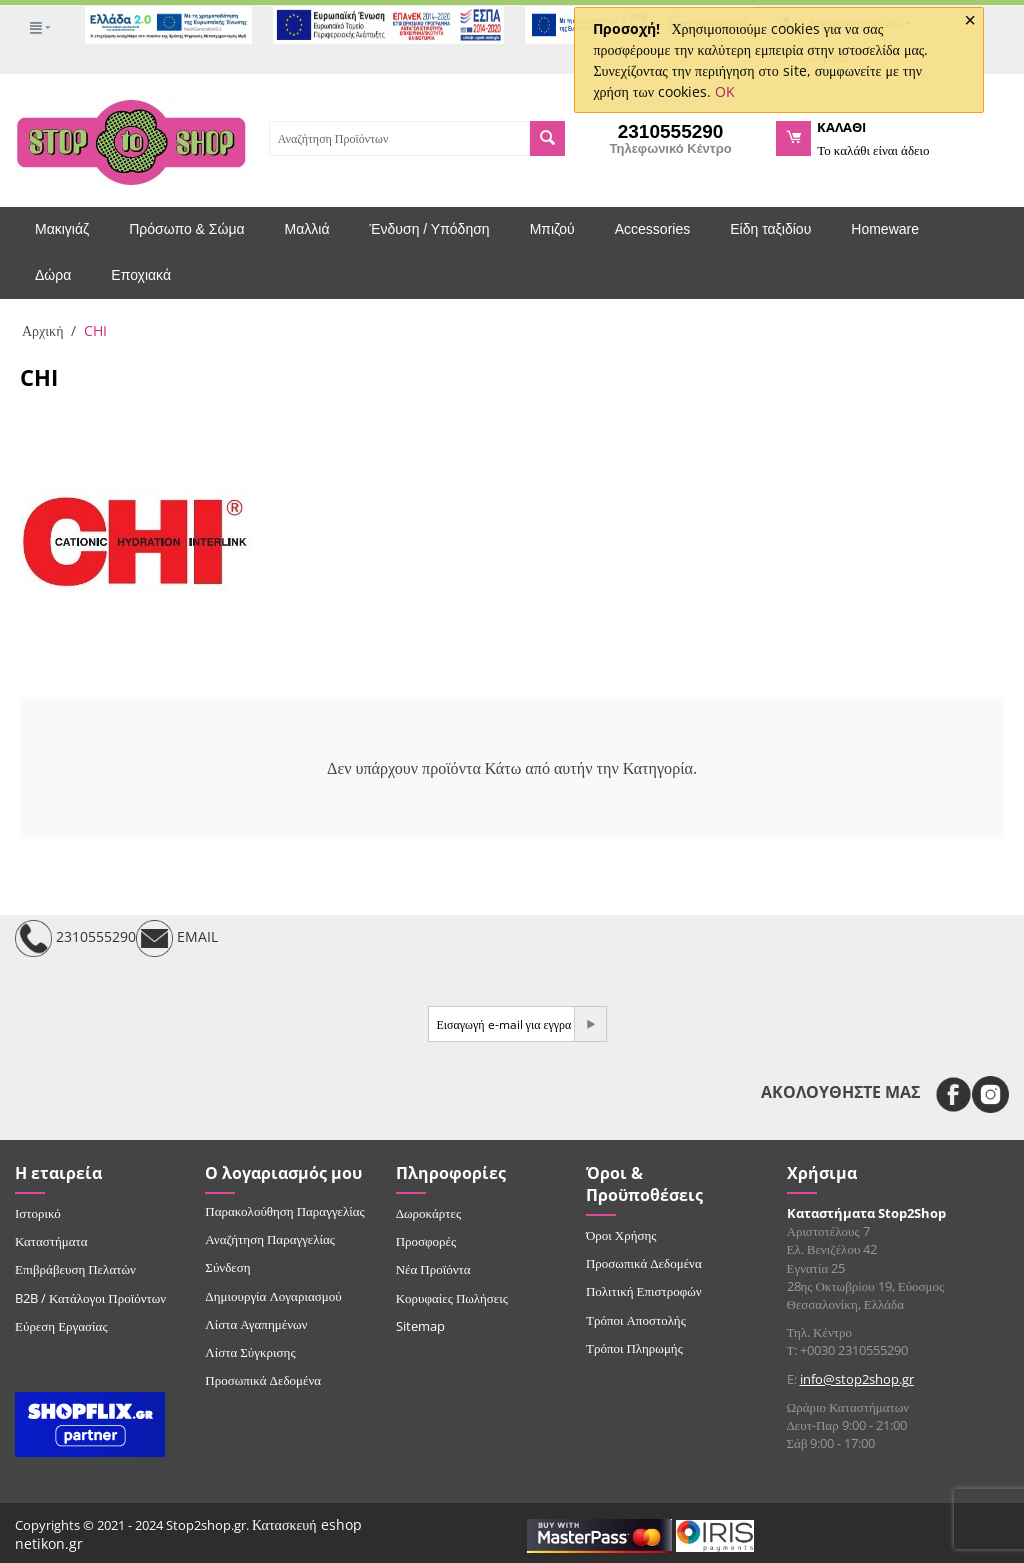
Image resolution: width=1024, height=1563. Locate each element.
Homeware (885, 229)
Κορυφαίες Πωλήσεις (452, 1298)
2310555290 (75, 938)
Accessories (652, 229)
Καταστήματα (51, 1241)
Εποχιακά (141, 275)
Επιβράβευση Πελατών (75, 1269)
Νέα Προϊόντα (433, 1269)
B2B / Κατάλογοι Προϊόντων (90, 1298)
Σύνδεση (227, 1267)
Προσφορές (426, 1241)
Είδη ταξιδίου (770, 229)
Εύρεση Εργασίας (61, 1326)
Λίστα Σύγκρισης (250, 1352)
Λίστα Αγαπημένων (256, 1324)
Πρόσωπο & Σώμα (186, 229)
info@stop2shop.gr (857, 1379)
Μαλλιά (307, 229)
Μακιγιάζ (62, 229)
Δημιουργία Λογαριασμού (273, 1296)
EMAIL (177, 938)
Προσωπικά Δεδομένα (263, 1380)
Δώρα (53, 275)
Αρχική (42, 330)
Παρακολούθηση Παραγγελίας (284, 1211)
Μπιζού (552, 229)
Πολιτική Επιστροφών (644, 1291)
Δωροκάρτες (428, 1213)
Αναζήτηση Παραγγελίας (270, 1239)
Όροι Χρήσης (621, 1235)
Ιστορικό (38, 1213)
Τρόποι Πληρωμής (634, 1348)
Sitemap (420, 1326)
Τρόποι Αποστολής (636, 1320)
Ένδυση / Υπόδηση (430, 229)
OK (725, 91)
